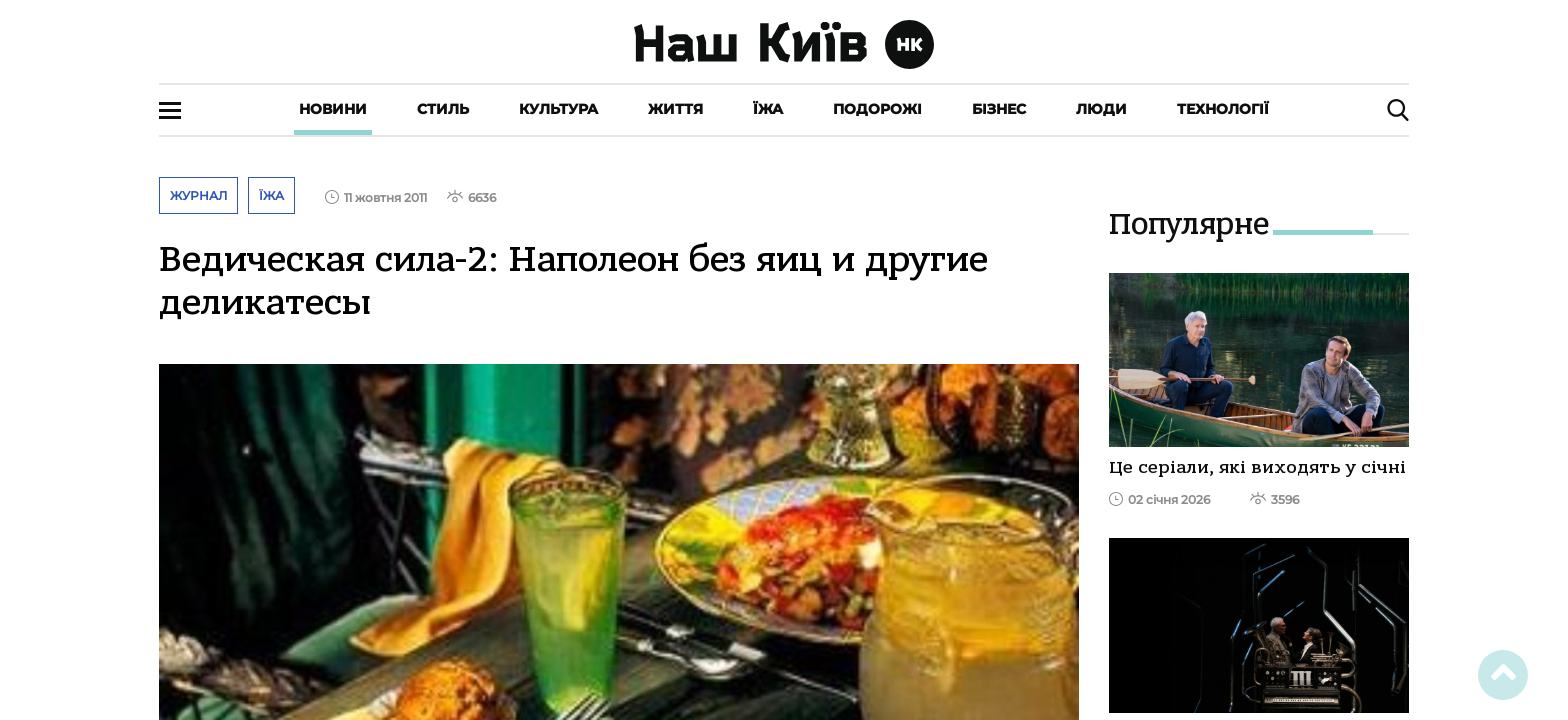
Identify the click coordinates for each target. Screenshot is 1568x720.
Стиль (443, 109)
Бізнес (999, 109)
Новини (333, 109)
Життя (675, 109)
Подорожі (877, 109)
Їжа (768, 109)
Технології (1223, 109)
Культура (558, 109)
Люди (1101, 109)
